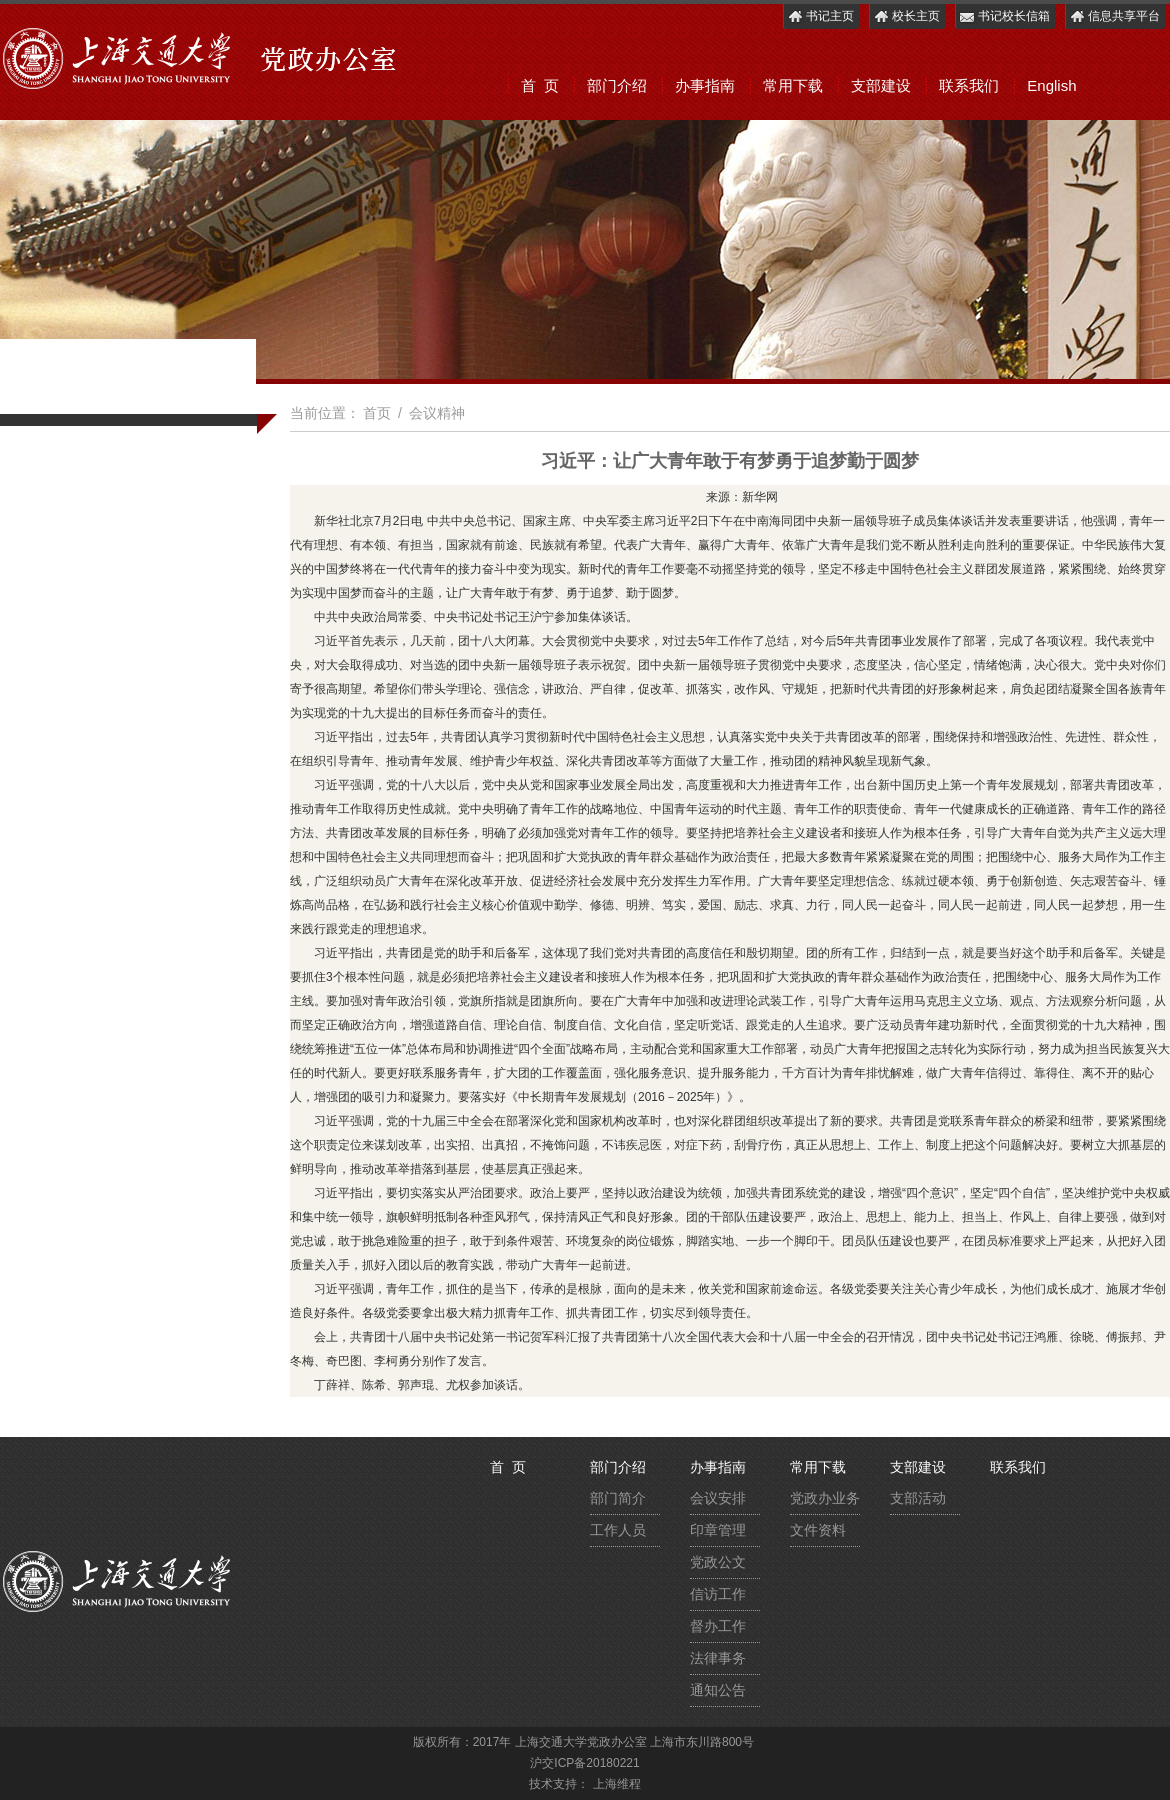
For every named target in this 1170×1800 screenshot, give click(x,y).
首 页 (540, 85)
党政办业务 (825, 1498)
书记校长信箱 (1004, 16)
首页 (377, 413)
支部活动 (918, 1498)
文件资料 (818, 1530)
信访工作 (718, 1594)
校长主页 (906, 16)
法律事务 (718, 1658)
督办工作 (718, 1626)
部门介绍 (617, 85)
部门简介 (618, 1498)
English (1051, 85)
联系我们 (969, 85)
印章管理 (718, 1530)
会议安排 (718, 1498)
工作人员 (618, 1530)
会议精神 (437, 413)
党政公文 (718, 1562)
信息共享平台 (1114, 16)
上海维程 (617, 1784)
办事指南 (705, 85)
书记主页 (820, 16)
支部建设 (881, 85)
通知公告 (718, 1690)
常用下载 (793, 85)
